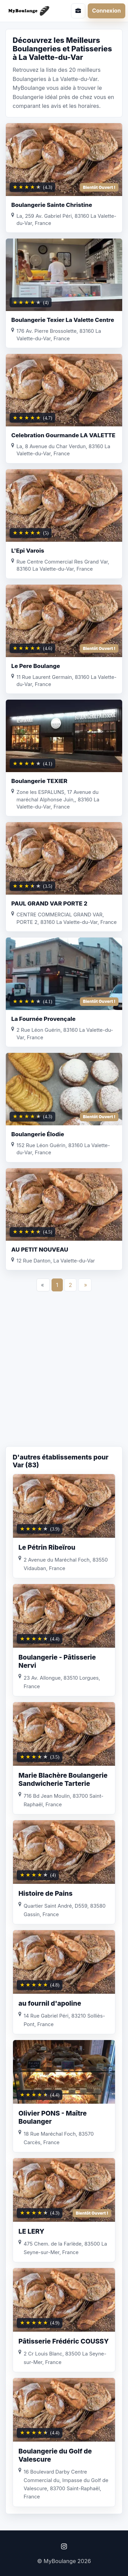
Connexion (106, 10)
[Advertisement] (64, 1375)
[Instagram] (64, 2546)
